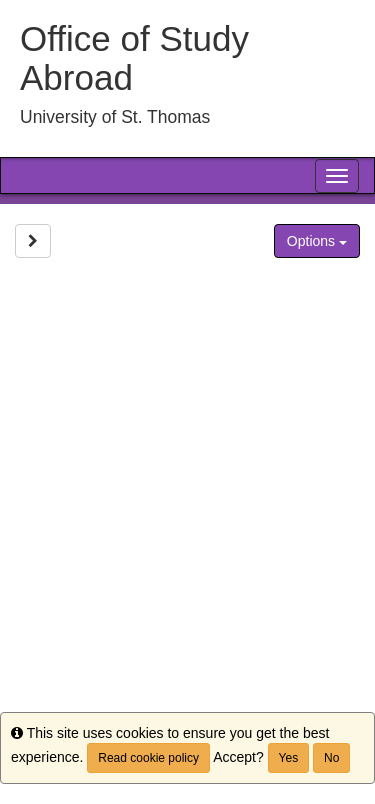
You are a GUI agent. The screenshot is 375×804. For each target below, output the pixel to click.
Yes (289, 758)
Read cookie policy (148, 758)
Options (317, 241)
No (331, 758)
